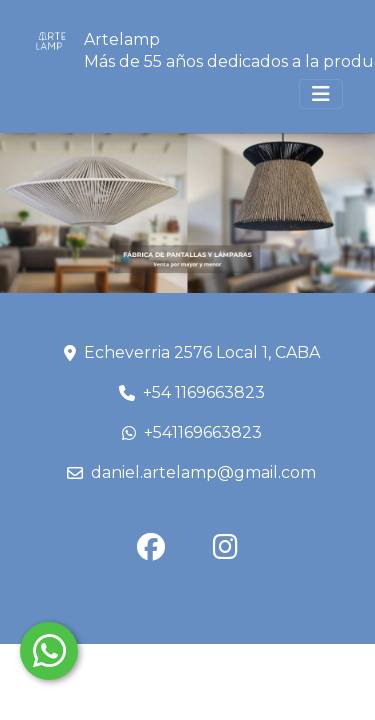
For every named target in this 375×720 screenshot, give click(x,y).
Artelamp (122, 39)
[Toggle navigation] (321, 94)
